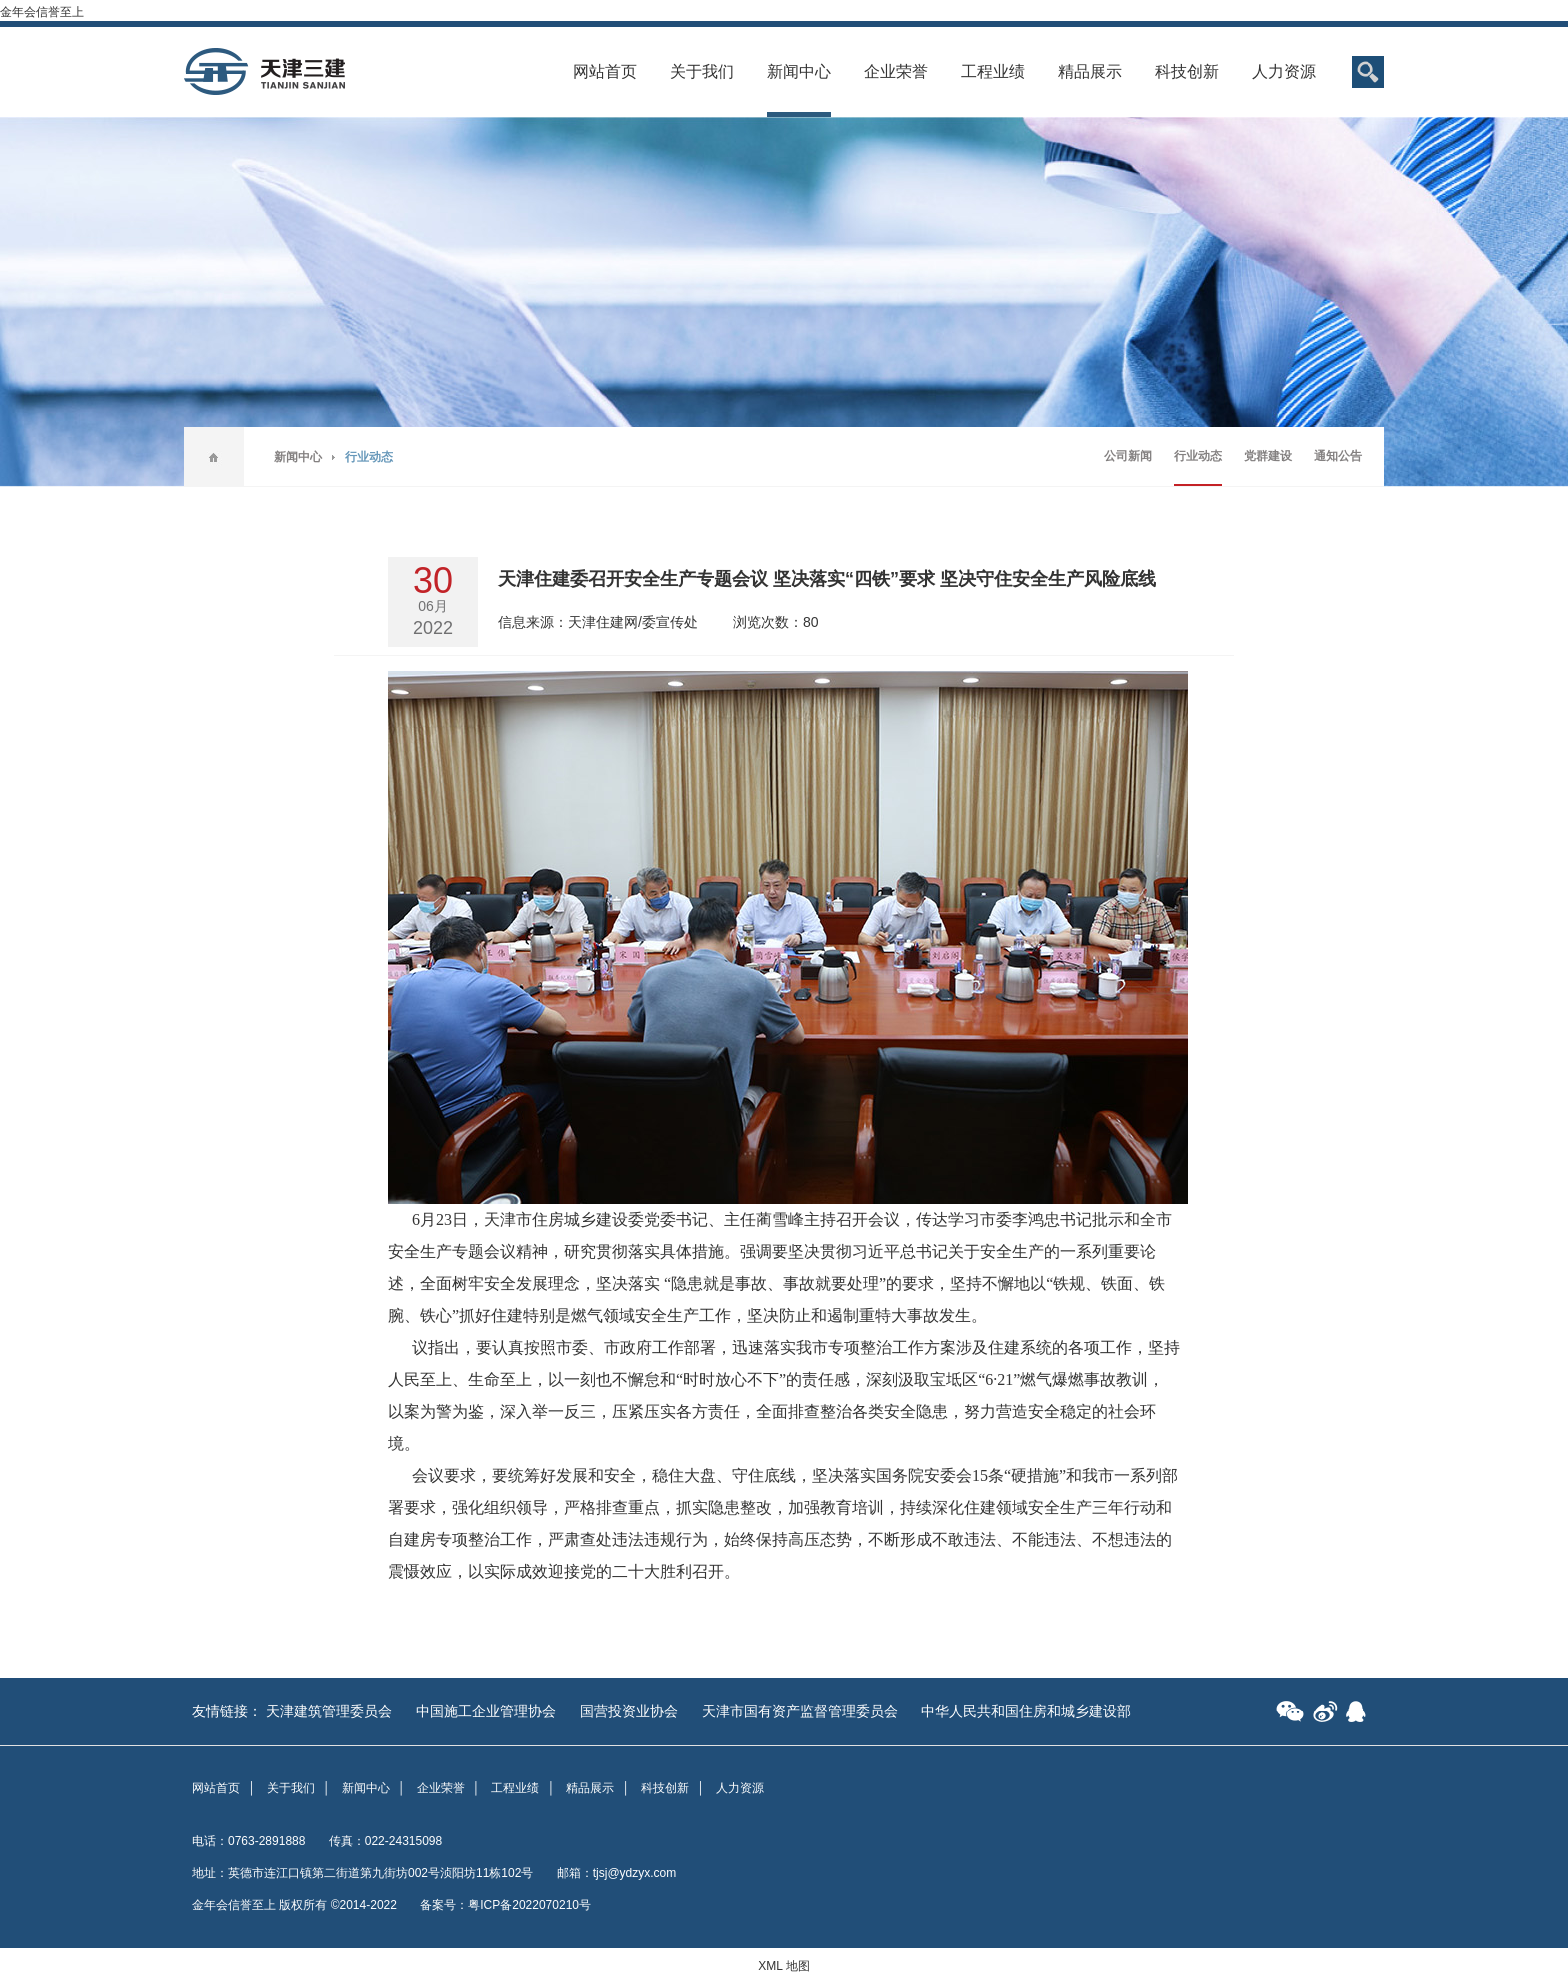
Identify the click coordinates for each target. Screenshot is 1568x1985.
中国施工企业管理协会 (486, 1711)
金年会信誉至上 (42, 12)
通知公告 (1338, 456)
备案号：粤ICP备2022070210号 (505, 1905)
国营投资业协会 (629, 1711)
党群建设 (1268, 456)
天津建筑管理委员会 (329, 1711)
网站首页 (605, 71)
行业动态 (1198, 456)
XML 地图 (784, 1966)
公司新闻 (1128, 456)
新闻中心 (799, 71)
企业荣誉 (896, 71)
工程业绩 (993, 71)
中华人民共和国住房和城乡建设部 (1026, 1711)
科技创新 (1187, 71)
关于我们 (702, 71)
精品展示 (1090, 71)
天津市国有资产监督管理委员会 (800, 1711)
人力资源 (1284, 71)
